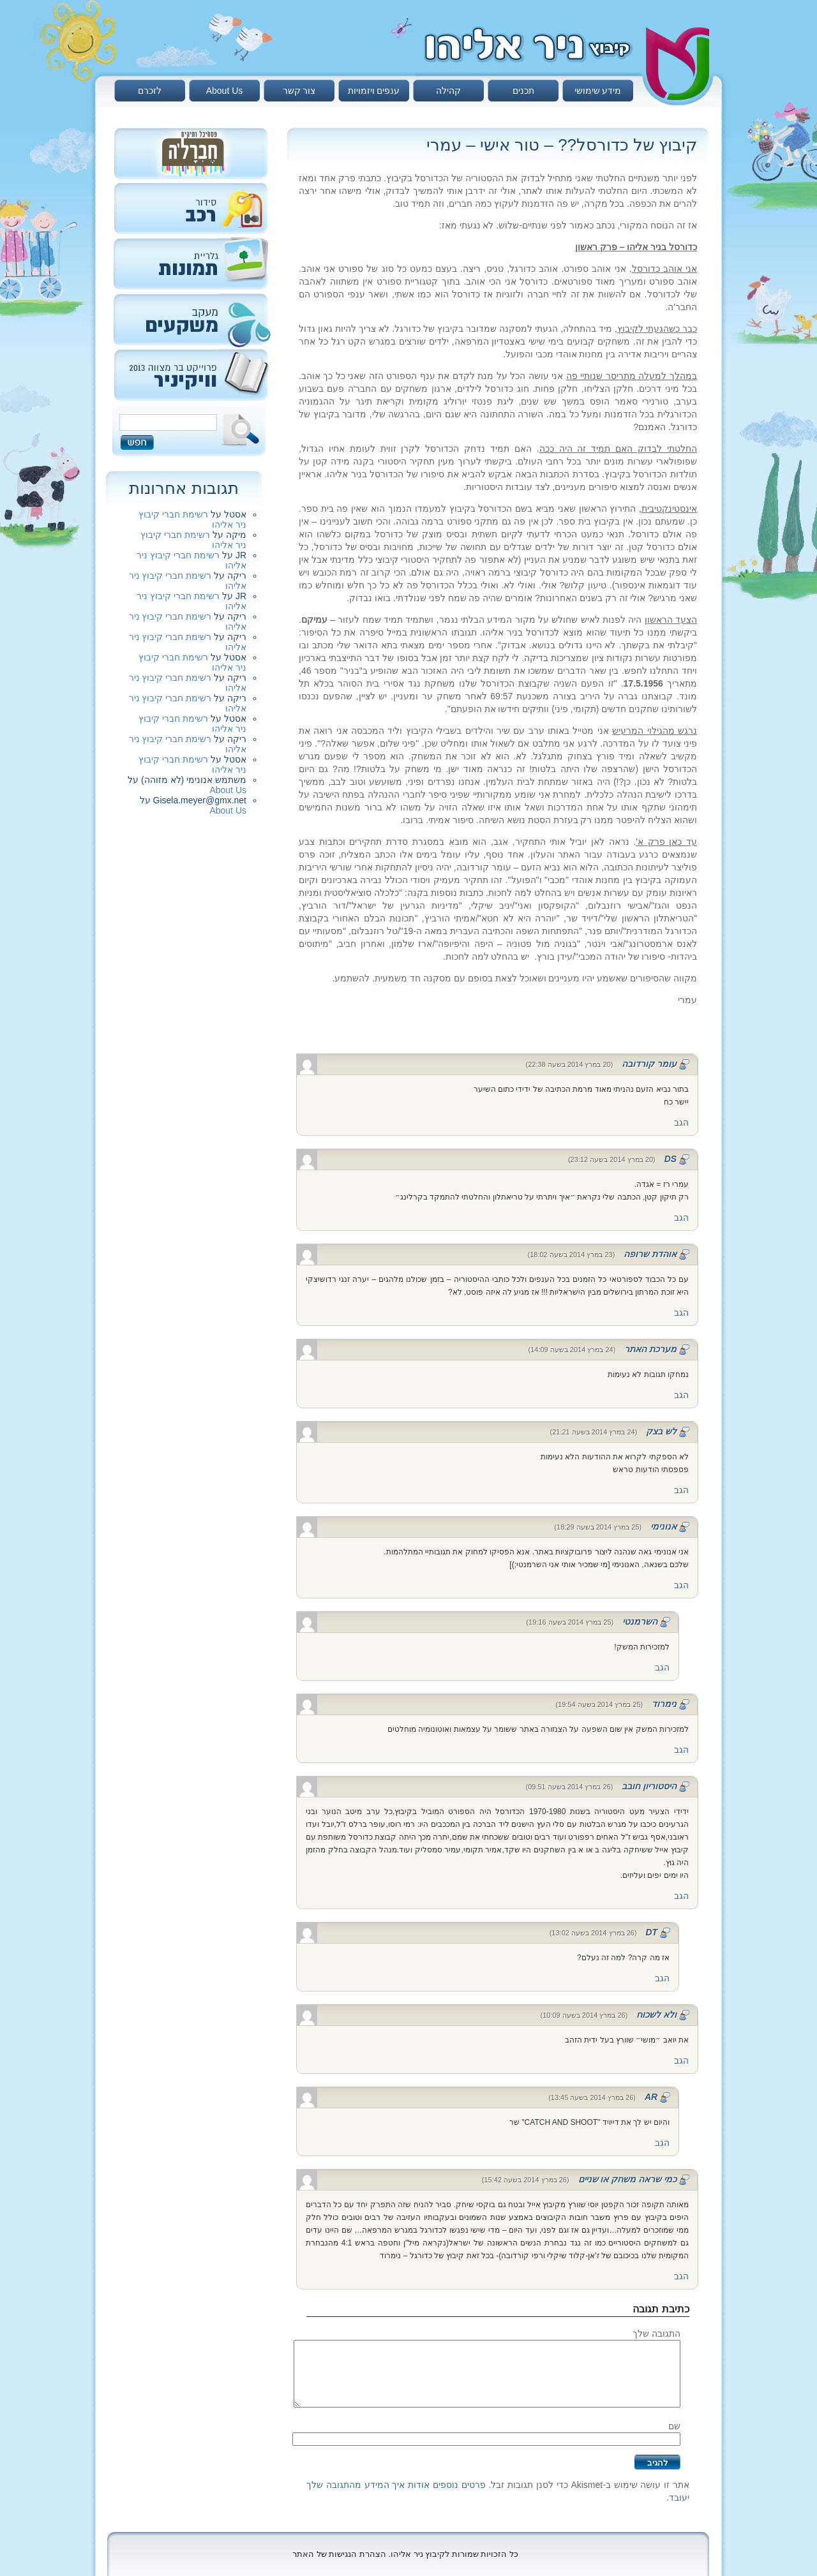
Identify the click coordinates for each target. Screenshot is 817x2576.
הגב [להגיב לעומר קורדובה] (681, 1122)
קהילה (448, 91)
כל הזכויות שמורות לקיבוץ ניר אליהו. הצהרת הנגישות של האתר (405, 2554)
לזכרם (149, 91)
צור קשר (299, 91)
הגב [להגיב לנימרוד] (681, 1750)
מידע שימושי (598, 91)
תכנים (523, 91)
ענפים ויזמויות (374, 91)
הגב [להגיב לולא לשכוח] (681, 2060)
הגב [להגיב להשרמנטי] (662, 1667)
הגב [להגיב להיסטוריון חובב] (681, 1896)
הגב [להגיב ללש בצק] (681, 1490)
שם (674, 2426)
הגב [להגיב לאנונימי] (681, 1585)
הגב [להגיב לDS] (681, 1217)
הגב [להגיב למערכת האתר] (681, 1395)
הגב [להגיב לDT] (662, 1978)
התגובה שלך (656, 2333)
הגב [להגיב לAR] (662, 2143)
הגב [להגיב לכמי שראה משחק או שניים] (681, 2276)
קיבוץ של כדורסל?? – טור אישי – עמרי (561, 144)
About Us (224, 91)
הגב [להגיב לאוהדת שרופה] (681, 1312)
